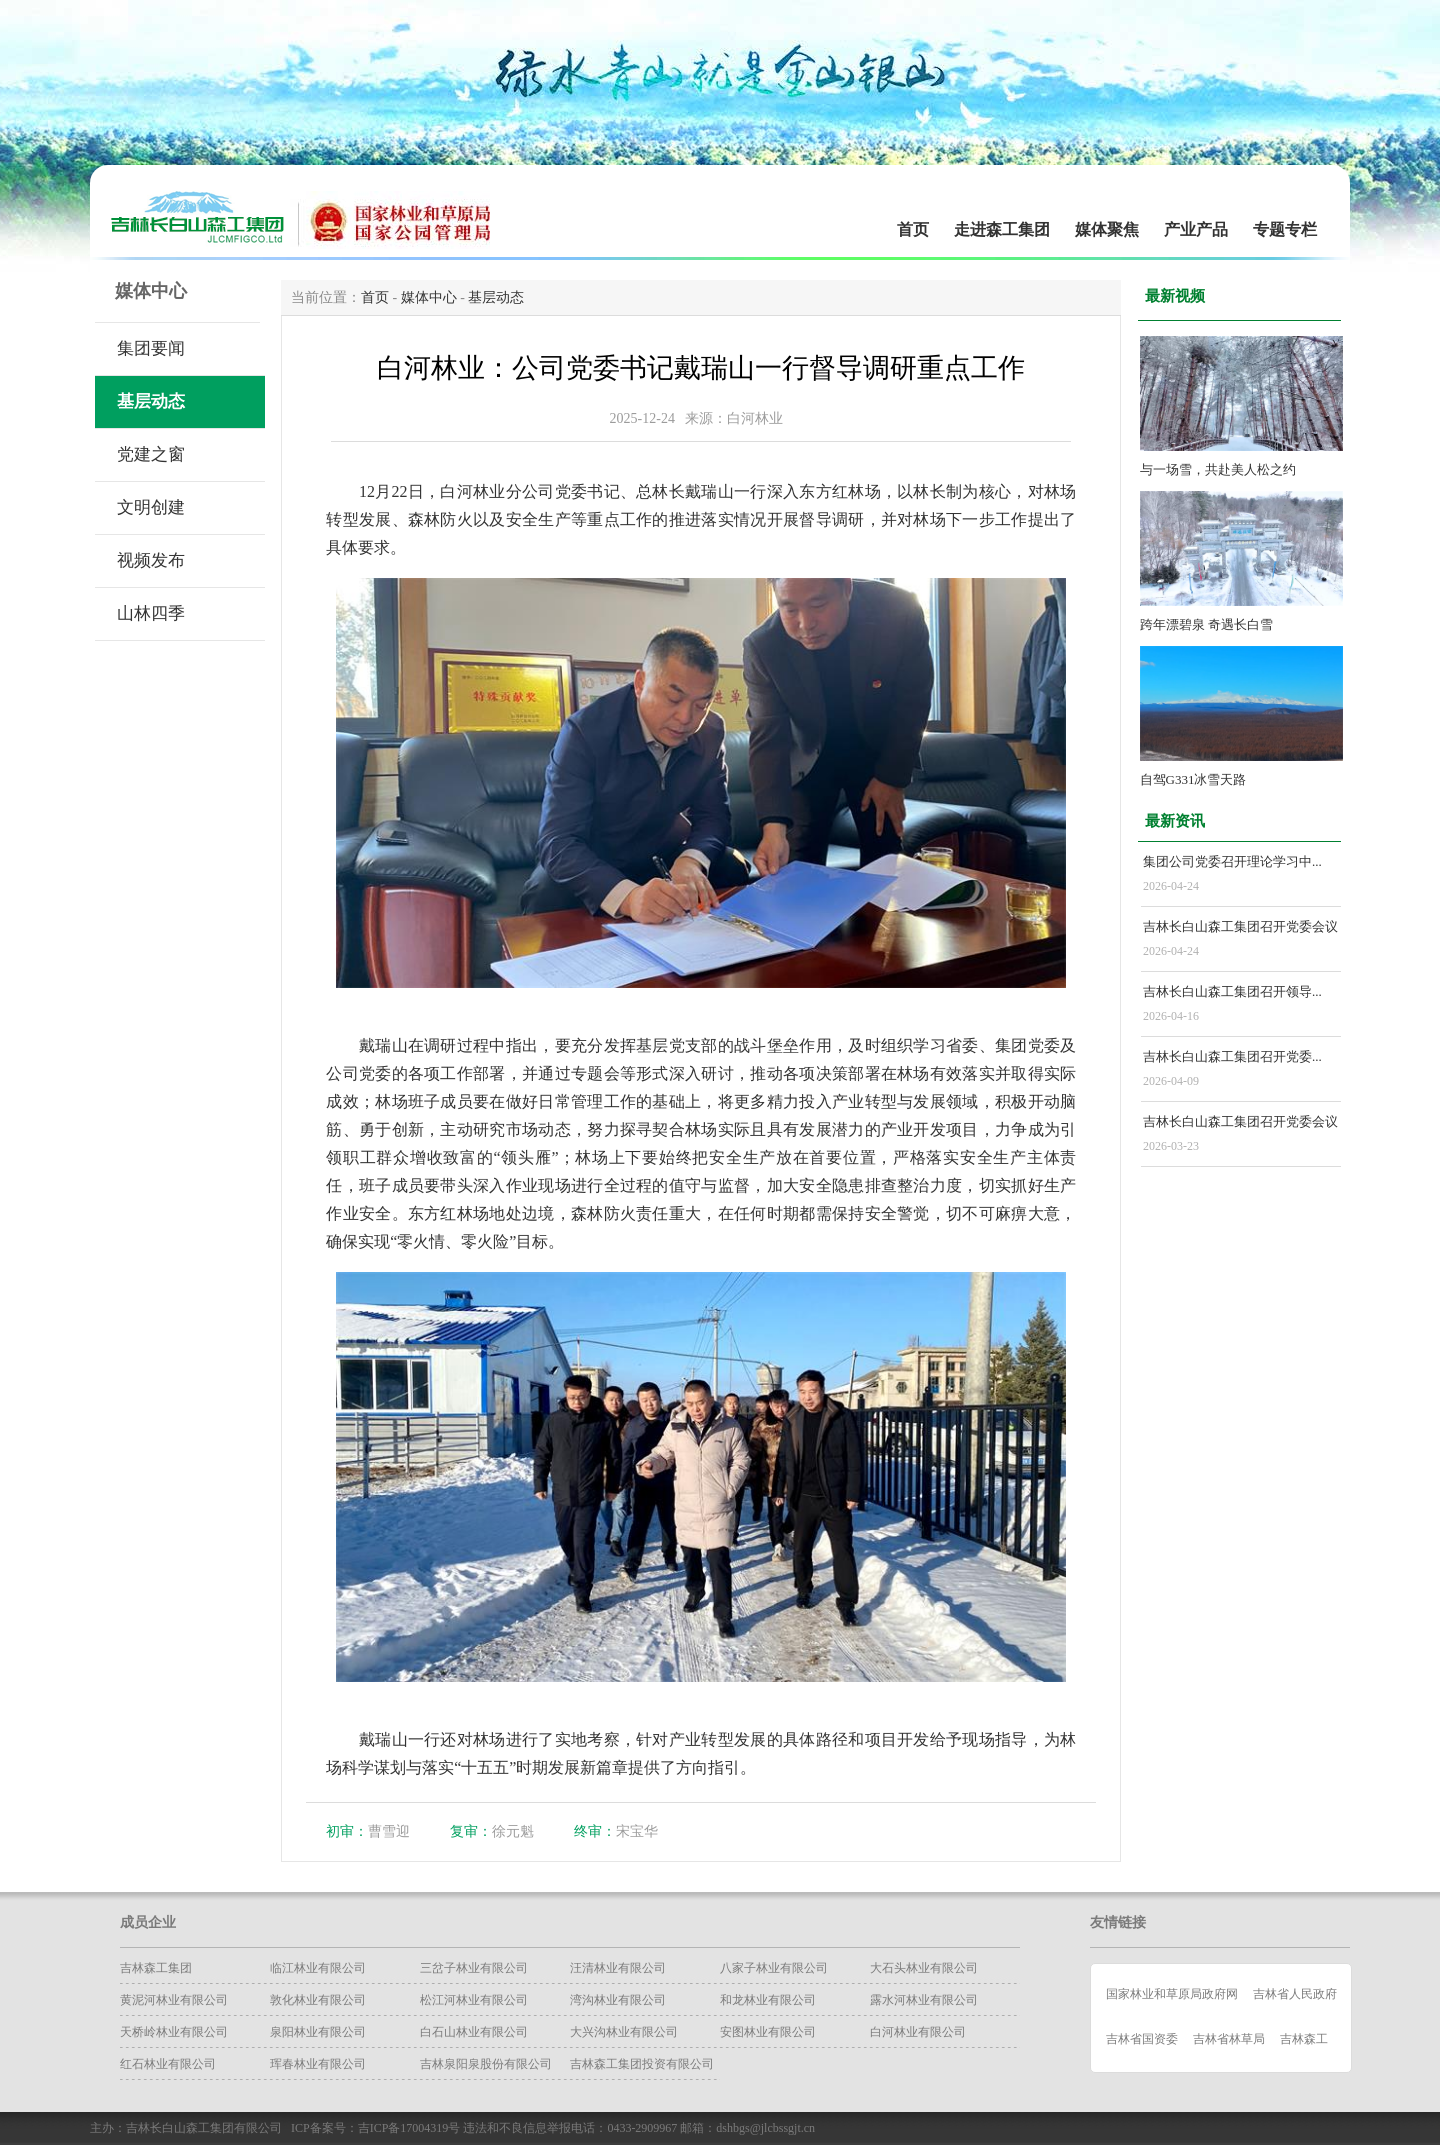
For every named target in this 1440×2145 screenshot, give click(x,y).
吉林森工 (1304, 2039)
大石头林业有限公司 (924, 1968)
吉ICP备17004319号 (409, 2128)
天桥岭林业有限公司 (174, 2032)
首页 (913, 229)
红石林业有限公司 (168, 2064)
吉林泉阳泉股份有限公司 (486, 2064)
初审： (347, 1831)
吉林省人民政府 (1295, 1994)
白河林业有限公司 (918, 2032)
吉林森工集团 (156, 1968)
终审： (595, 1831)
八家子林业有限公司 (774, 1968)
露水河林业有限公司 (924, 2000)
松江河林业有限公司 (474, 2000)
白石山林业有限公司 (474, 2032)
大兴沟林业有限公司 (624, 2032)
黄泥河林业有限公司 (174, 2000)
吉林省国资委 (1142, 2039)
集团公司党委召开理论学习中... (1232, 861)
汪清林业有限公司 (618, 1968)
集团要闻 (151, 348)
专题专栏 (1285, 229)
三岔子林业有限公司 (474, 1968)
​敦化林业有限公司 (318, 2000)
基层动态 (151, 401)
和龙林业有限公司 (768, 2000)
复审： (471, 1831)
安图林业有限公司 (768, 2032)
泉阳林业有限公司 (318, 2032)
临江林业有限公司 (318, 1968)
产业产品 (1196, 229)
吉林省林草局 (1229, 2039)
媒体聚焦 (1107, 229)
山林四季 (151, 613)
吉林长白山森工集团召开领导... (1232, 991)
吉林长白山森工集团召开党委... (1232, 1056)
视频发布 (151, 560)
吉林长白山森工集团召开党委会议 (1240, 926)
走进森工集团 (1002, 229)
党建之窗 (151, 454)
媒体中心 (429, 297)
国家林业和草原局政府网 (1172, 1994)
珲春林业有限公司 (318, 2064)
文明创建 (151, 507)
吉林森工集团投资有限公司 (642, 2064)
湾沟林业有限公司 (618, 2000)
